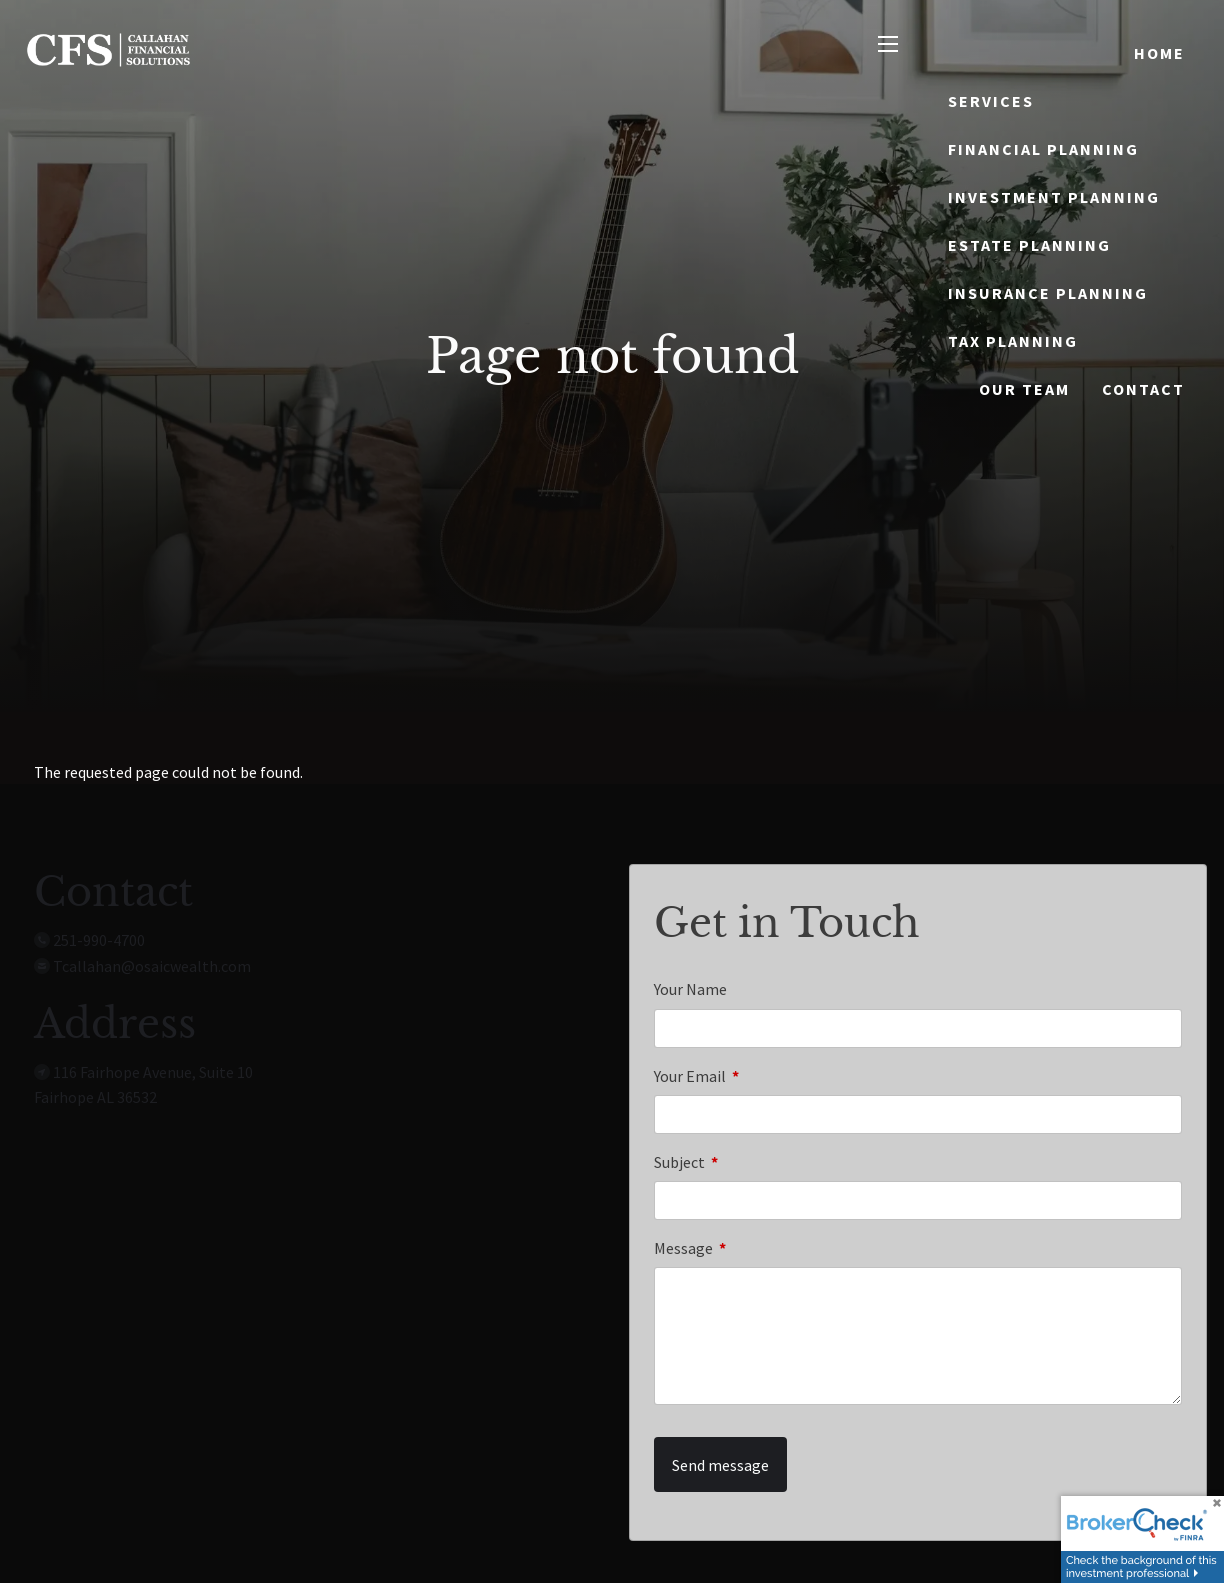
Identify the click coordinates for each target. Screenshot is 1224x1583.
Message (755, 1248)
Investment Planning (1054, 197)
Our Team (1024, 389)
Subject (751, 1162)
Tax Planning (1013, 341)
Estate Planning (1029, 245)
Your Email (761, 1076)
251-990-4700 (99, 940)
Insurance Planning (1048, 293)
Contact (1143, 389)
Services (991, 101)
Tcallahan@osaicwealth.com (152, 966)
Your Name (690, 989)
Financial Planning (1043, 149)
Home (1159, 53)
